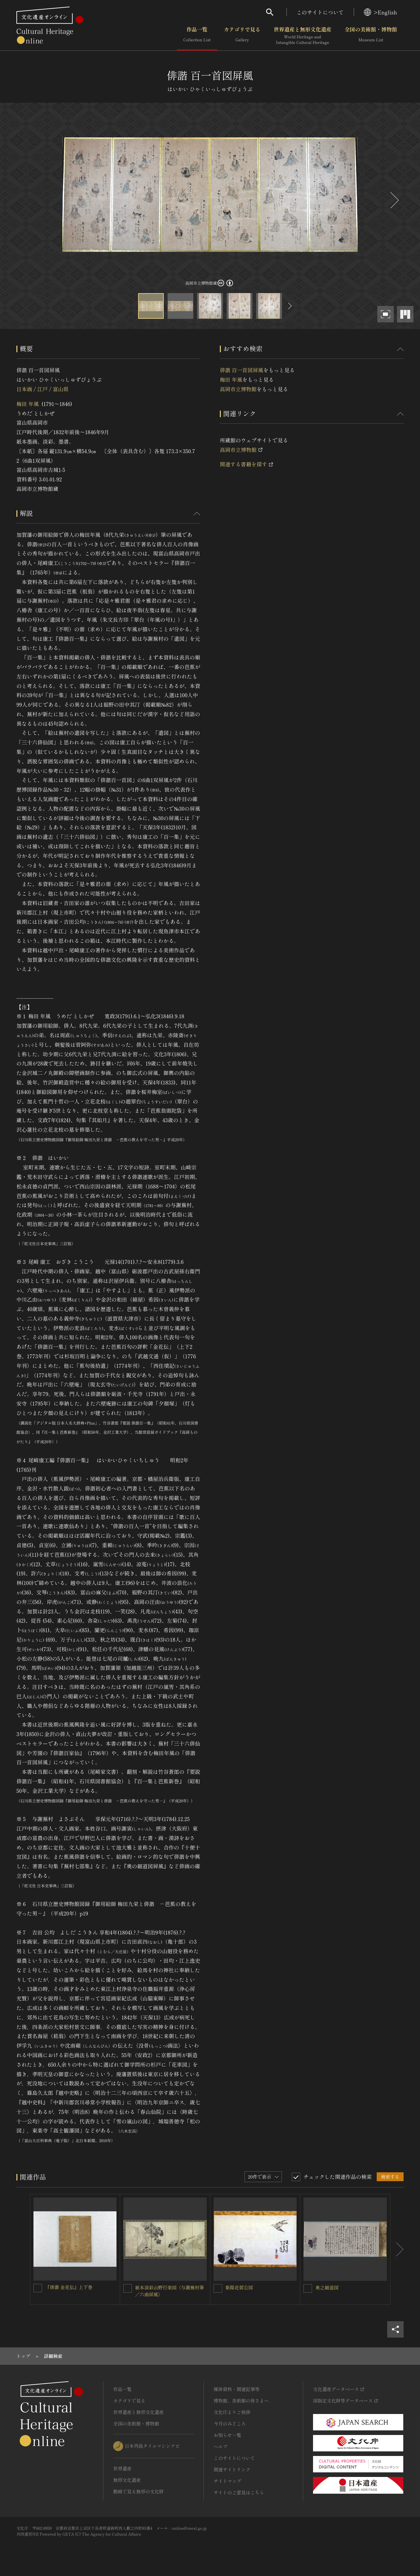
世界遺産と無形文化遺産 (302, 35)
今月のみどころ (230, 2423)
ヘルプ (220, 2446)
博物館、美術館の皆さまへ (241, 2400)
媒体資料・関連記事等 (237, 2389)
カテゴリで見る (242, 35)
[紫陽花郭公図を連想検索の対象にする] (218, 2288)
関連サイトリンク (232, 2469)
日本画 (24, 389)
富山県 (61, 389)
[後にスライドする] (394, 200)
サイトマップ (227, 2481)
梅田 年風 (27, 404)
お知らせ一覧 (227, 2435)
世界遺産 (122, 2468)
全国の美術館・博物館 (371, 35)
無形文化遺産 (127, 2480)
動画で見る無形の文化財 (138, 2491)
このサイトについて (320, 12)
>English (380, 12)
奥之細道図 (326, 2287)
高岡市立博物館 (238, 389)
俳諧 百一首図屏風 (241, 370)
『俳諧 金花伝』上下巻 (69, 2287)
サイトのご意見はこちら (239, 2492)
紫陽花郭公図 (239, 2287)
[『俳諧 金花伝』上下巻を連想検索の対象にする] (37, 2288)
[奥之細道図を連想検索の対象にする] (308, 2288)
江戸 (42, 389)
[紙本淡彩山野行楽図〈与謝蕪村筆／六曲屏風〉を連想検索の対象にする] (127, 2288)
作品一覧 (197, 35)
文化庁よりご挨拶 (232, 2412)
